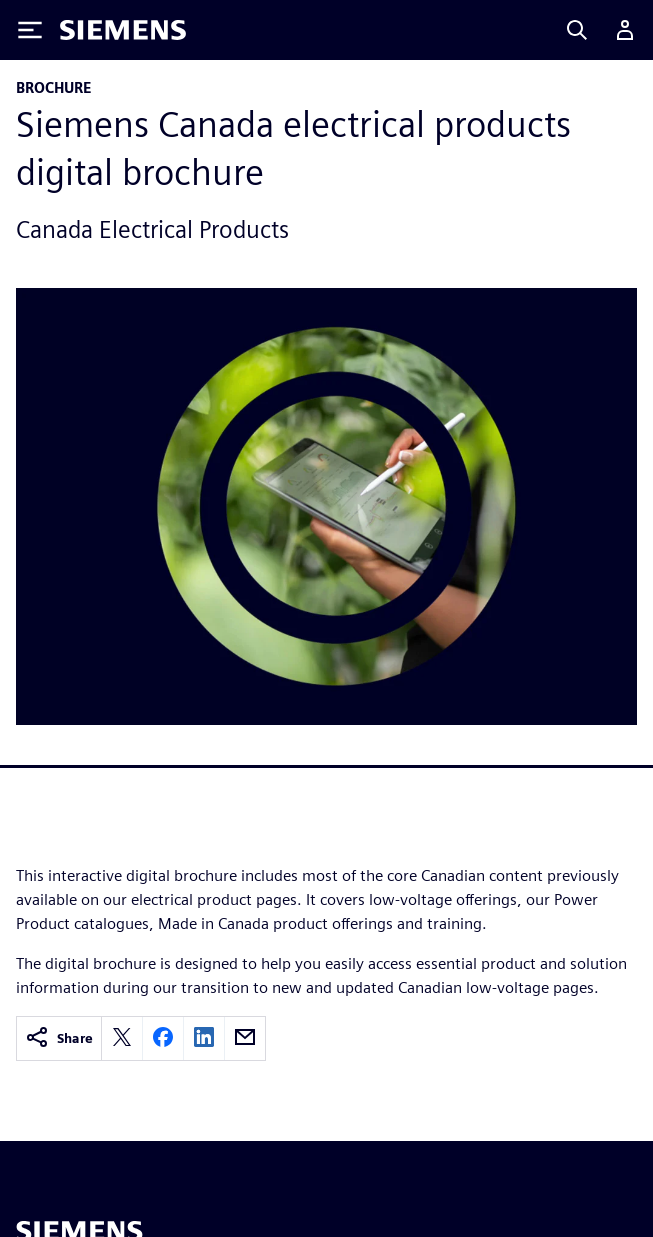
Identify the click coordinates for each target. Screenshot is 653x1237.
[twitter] (122, 1038)
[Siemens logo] (123, 30)
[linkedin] (204, 1038)
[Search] (577, 30)
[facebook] (163, 1038)
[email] (245, 1038)
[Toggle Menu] (30, 30)
